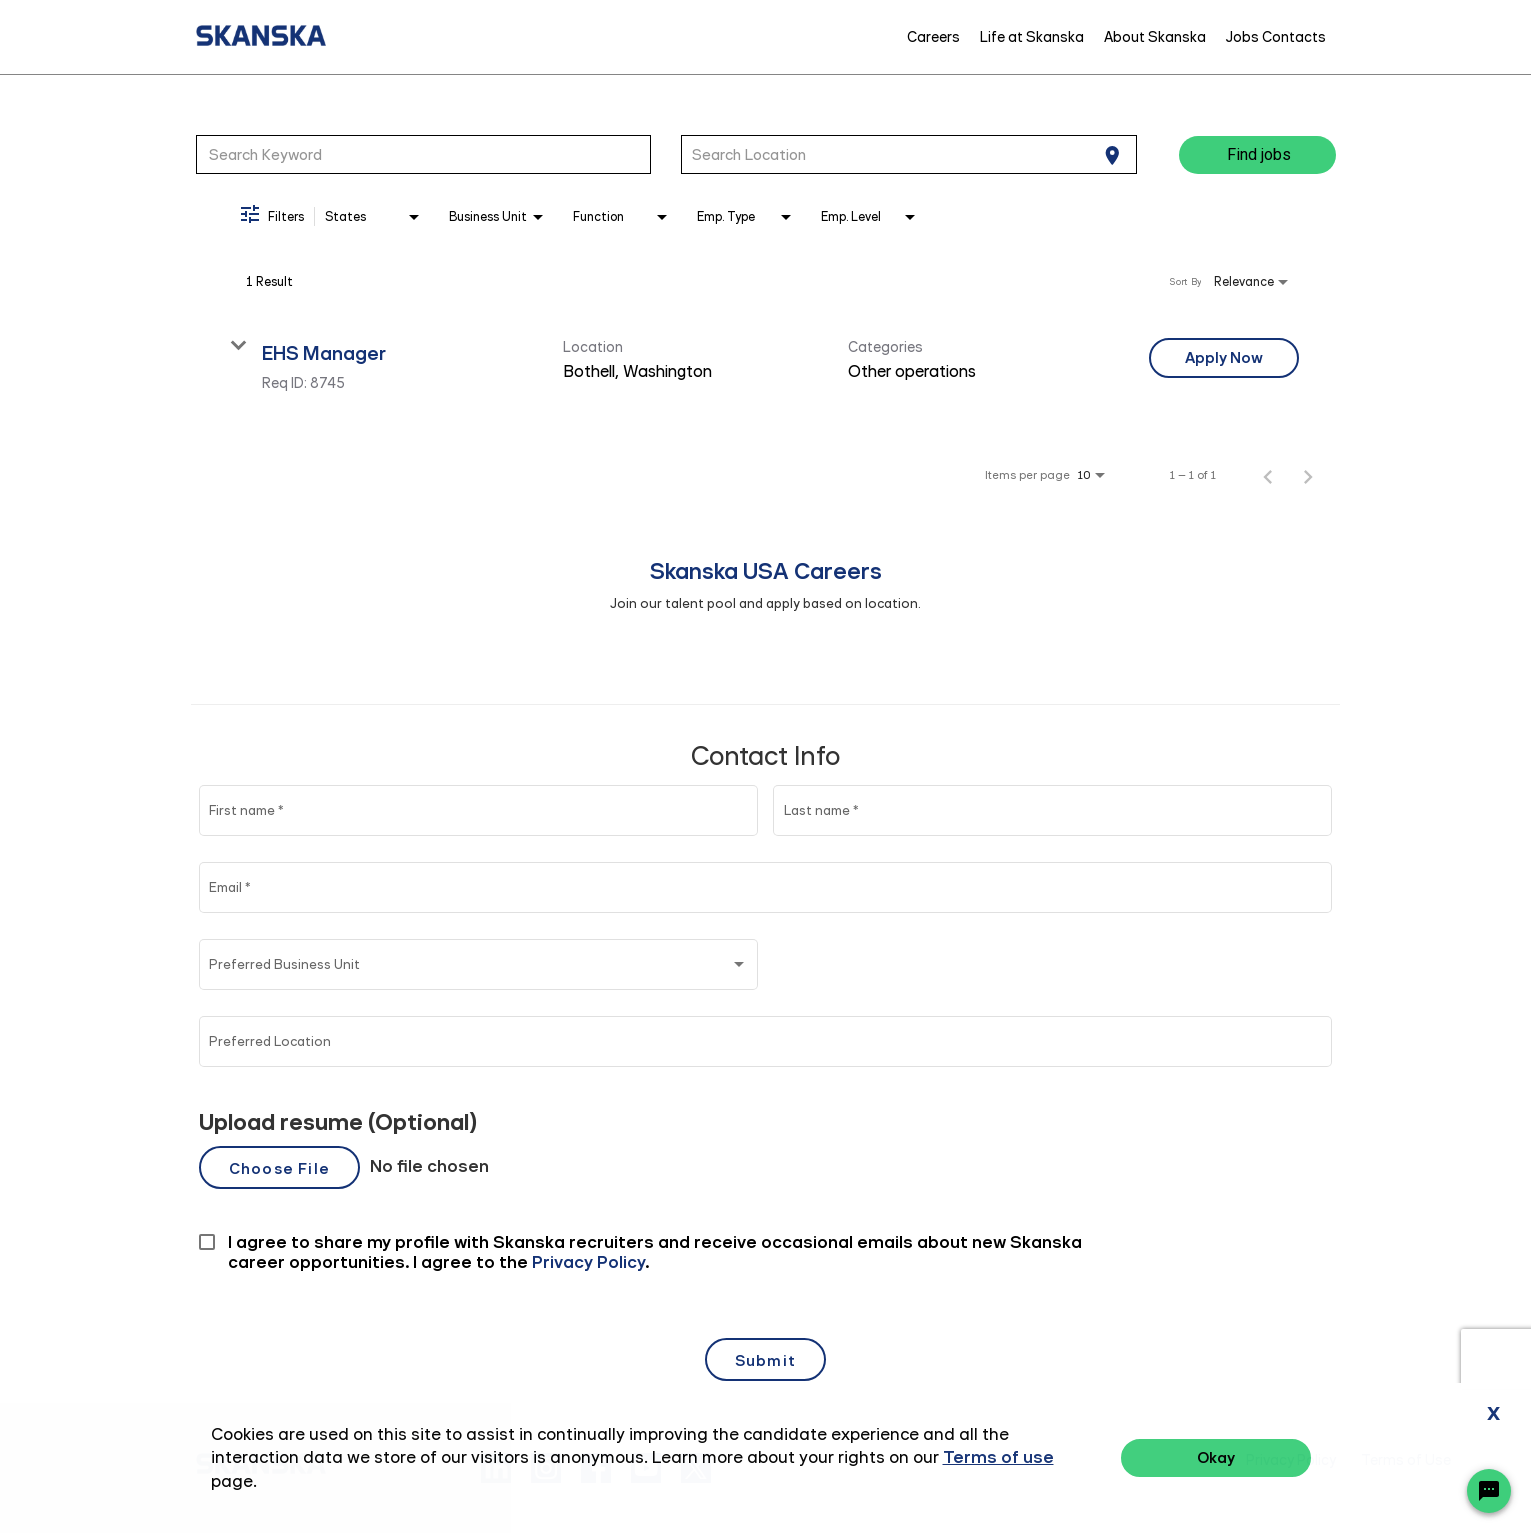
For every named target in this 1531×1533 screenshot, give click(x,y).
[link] (766, 364)
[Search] (1257, 155)
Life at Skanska (1032, 37)
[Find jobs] (1257, 155)
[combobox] (424, 154)
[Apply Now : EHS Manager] (1224, 358)
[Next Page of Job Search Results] (1308, 475)
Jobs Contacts (1276, 37)
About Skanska (1155, 37)
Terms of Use (1406, 1460)
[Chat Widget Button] (1489, 1491)
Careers (933, 37)
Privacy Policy (1291, 1460)
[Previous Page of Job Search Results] (1268, 475)
